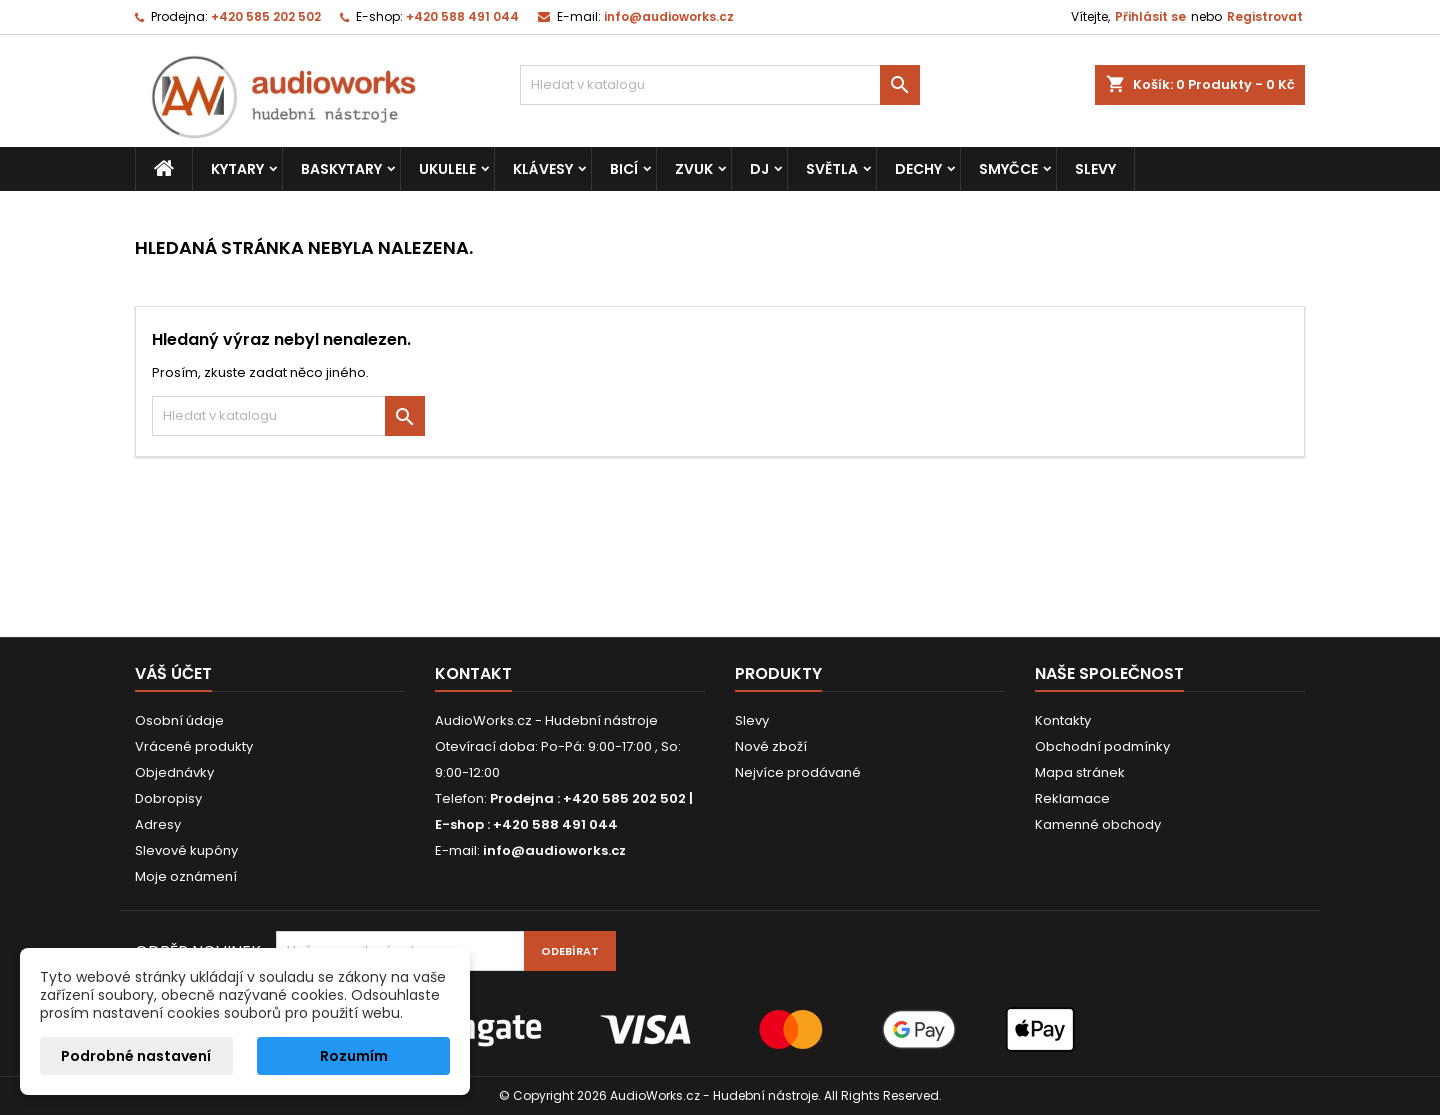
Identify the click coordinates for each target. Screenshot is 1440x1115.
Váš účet (173, 673)
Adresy (158, 824)
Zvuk (694, 169)
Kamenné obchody (1098, 824)
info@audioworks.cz (669, 16)
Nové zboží (771, 746)
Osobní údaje (179, 720)
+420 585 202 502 (266, 16)
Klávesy (543, 169)
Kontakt (473, 673)
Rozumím (354, 1056)
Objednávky (174, 772)
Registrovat (1265, 16)
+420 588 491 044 (462, 16)
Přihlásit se (1150, 16)
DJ (759, 169)
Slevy (1095, 169)
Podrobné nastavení (136, 1056)
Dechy (918, 169)
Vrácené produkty (194, 746)
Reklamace (1072, 798)
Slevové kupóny (186, 850)
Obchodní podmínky (1102, 746)
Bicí (624, 169)
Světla (832, 169)
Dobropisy (168, 798)
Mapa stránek (1080, 772)
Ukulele (447, 169)
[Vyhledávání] (720, 85)
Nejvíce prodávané (798, 772)
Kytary (237, 169)
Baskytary (341, 169)
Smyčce (1008, 169)
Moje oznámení (186, 876)
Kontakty (1063, 720)
